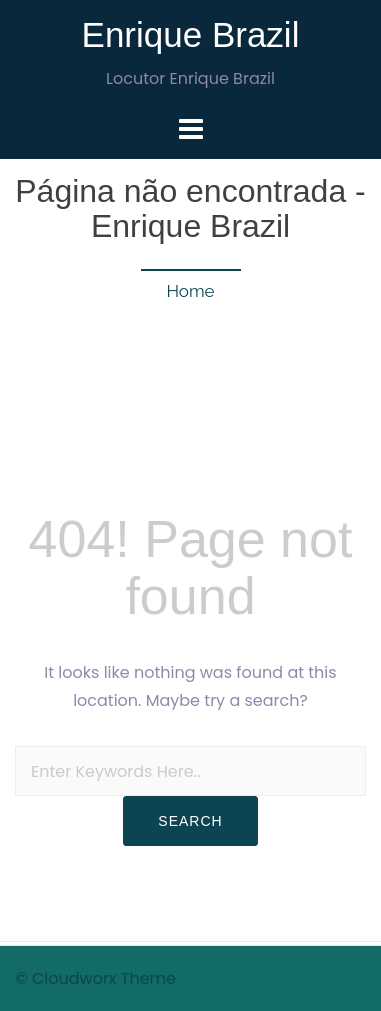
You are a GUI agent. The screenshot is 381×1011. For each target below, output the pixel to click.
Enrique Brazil (191, 34)
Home (190, 291)
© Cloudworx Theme (95, 978)
